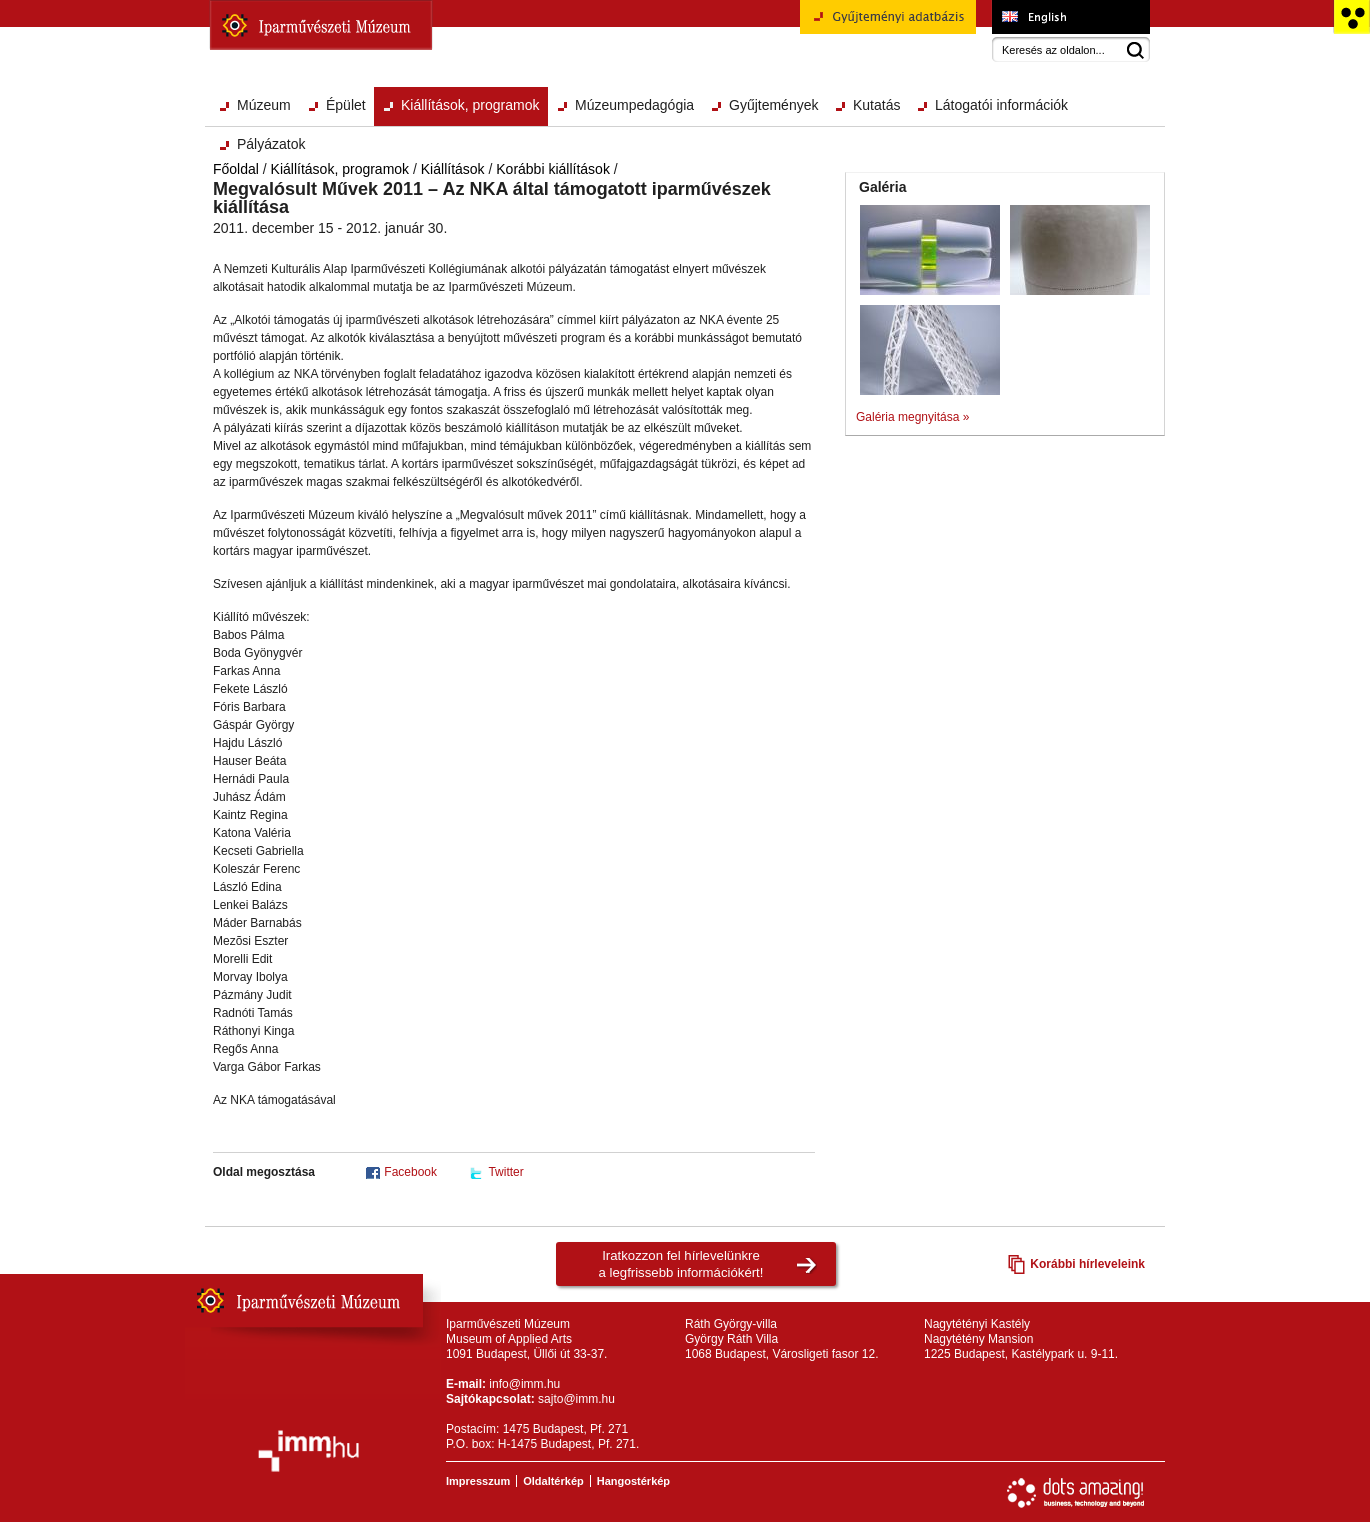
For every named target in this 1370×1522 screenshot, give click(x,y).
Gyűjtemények (773, 105)
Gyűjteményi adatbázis (888, 24)
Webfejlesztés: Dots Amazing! (1076, 1493)
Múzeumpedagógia (634, 105)
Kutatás (876, 105)
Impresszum (478, 1481)
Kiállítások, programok (470, 105)
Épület (346, 105)
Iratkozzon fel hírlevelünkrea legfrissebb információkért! (681, 1264)
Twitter (505, 1172)
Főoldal (236, 169)
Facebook (410, 1172)
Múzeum (264, 105)
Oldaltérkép (553, 1481)
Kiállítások (453, 169)
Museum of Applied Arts (1070, 17)
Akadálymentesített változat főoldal (1351, 17)
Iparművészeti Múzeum (321, 25)
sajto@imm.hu (576, 1399)
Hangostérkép (633, 1481)
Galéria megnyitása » (912, 417)
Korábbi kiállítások (553, 169)
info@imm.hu (524, 1384)
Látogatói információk (1001, 105)
